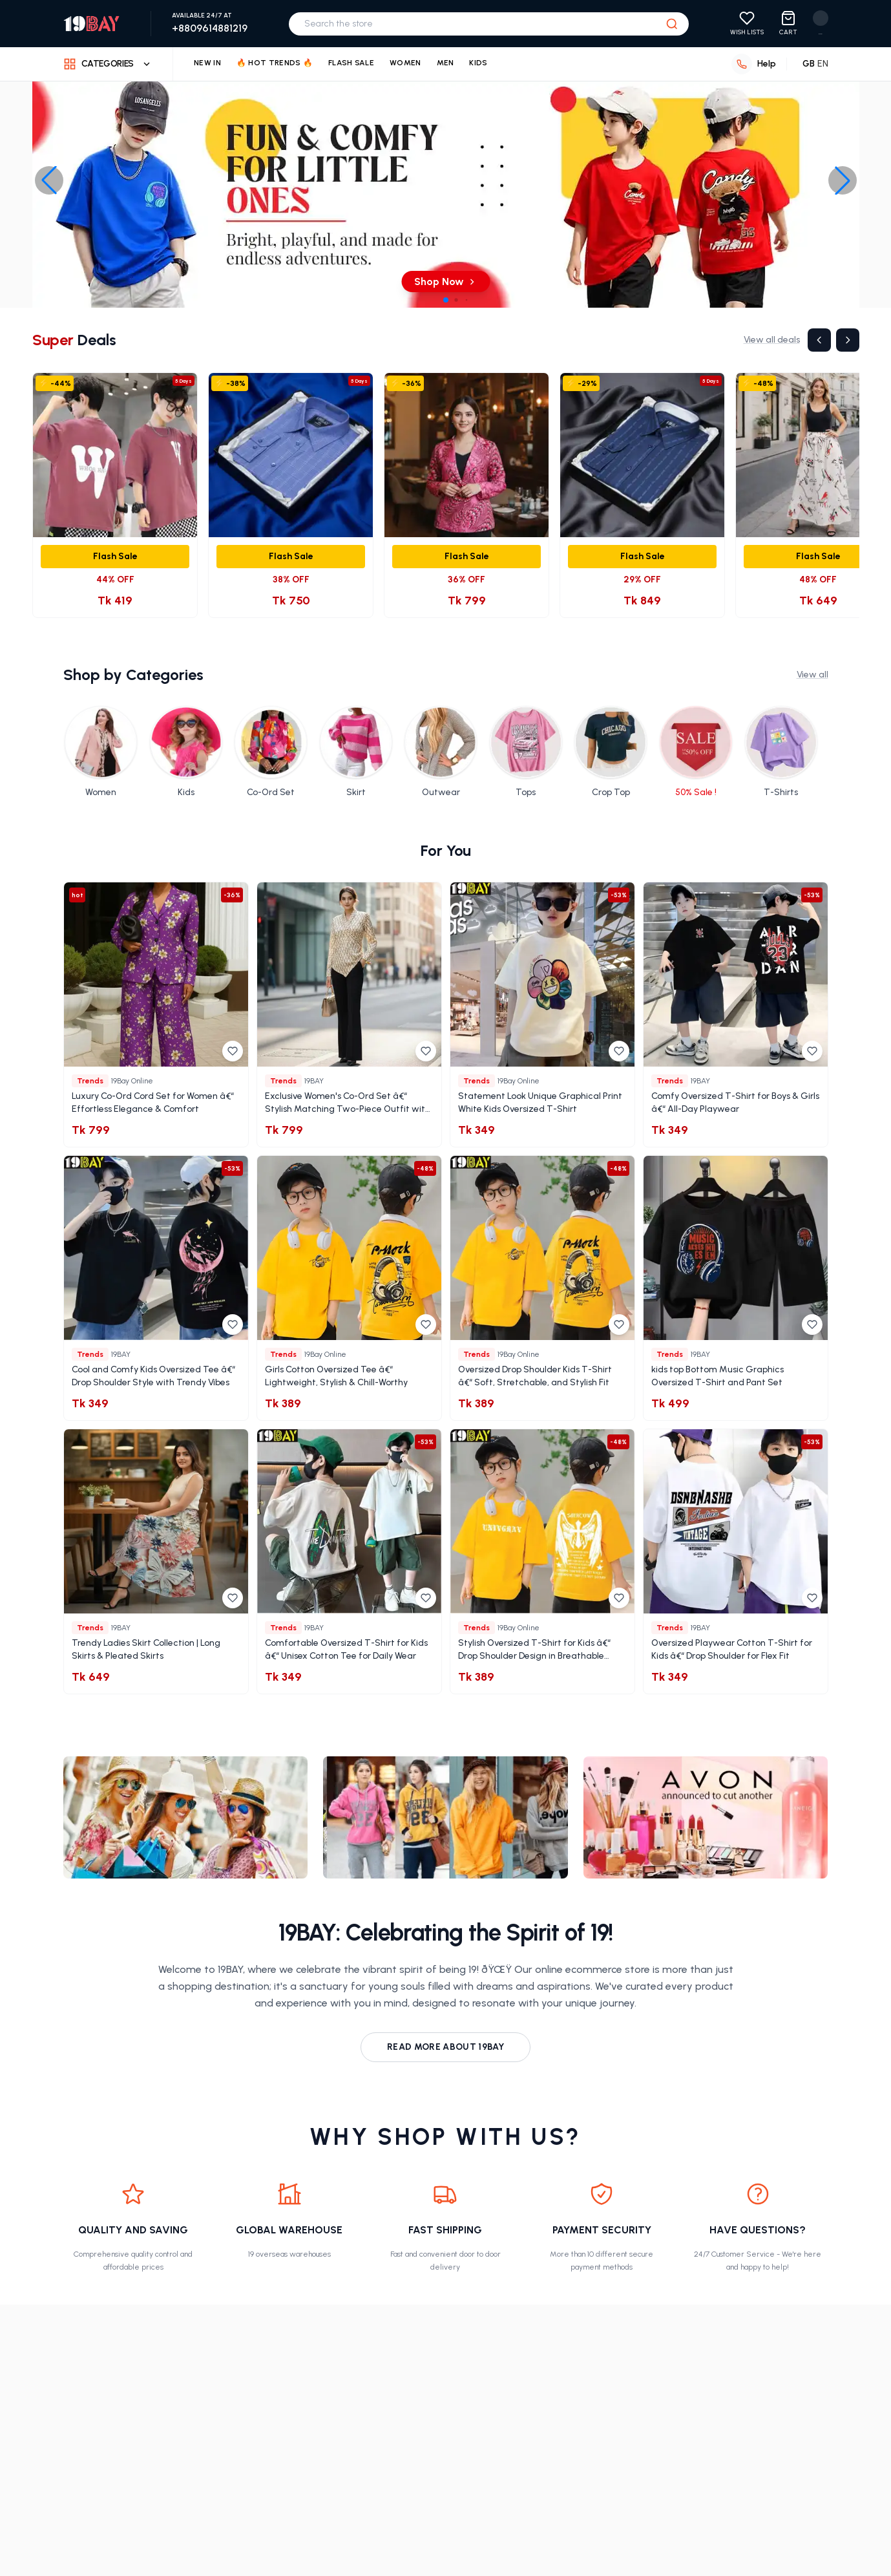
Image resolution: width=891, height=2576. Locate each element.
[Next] (847, 340)
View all (812, 674)
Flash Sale (351, 63)
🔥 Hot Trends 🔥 (276, 63)
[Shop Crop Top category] (611, 752)
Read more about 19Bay (445, 2047)
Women (406, 63)
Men (446, 63)
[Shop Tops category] (526, 752)
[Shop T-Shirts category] (781, 752)
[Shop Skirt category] (356, 752)
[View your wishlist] (748, 23)
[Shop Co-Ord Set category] (271, 752)
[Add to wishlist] (232, 1051)
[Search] (673, 24)
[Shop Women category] (101, 752)
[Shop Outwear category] (441, 752)
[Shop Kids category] (186, 752)
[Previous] (819, 340)
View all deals (772, 339)
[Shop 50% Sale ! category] (696, 752)
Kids (480, 63)
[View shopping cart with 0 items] (789, 23)
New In (208, 63)
